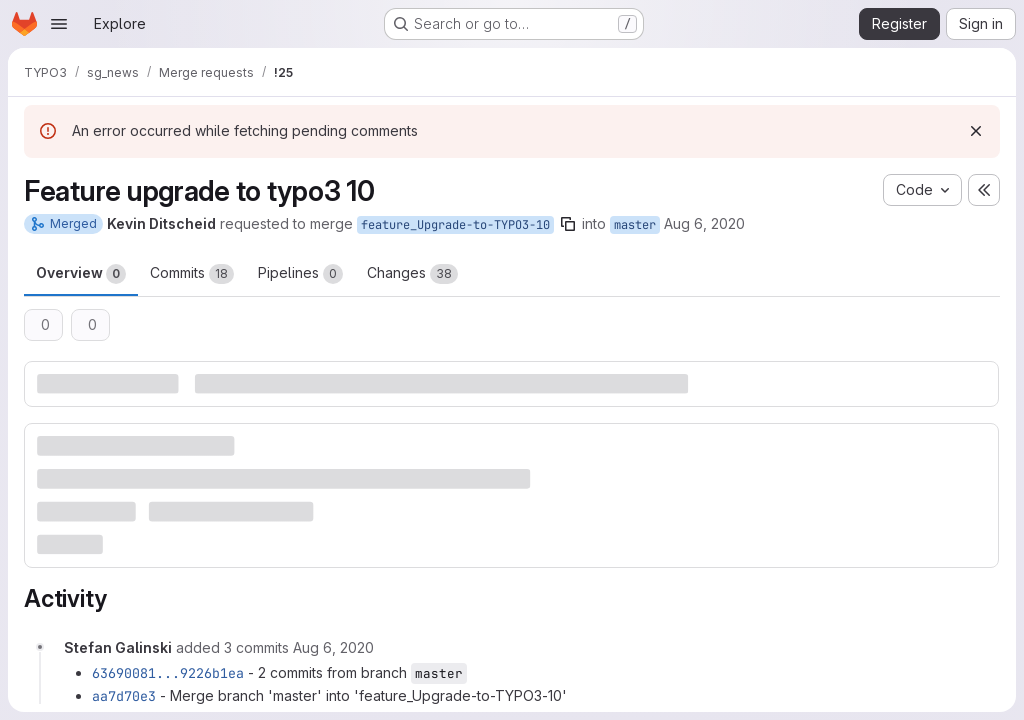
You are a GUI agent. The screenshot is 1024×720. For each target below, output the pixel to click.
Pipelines (300, 274)
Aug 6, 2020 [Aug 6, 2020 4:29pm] (704, 223)
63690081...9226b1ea (168, 673)
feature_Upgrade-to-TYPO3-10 (455, 225)
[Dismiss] (976, 131)
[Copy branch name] (568, 224)
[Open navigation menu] (59, 24)
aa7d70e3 (124, 696)
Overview (81, 274)
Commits (192, 274)
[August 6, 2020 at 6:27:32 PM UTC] (333, 647)
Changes (412, 274)
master (635, 225)
